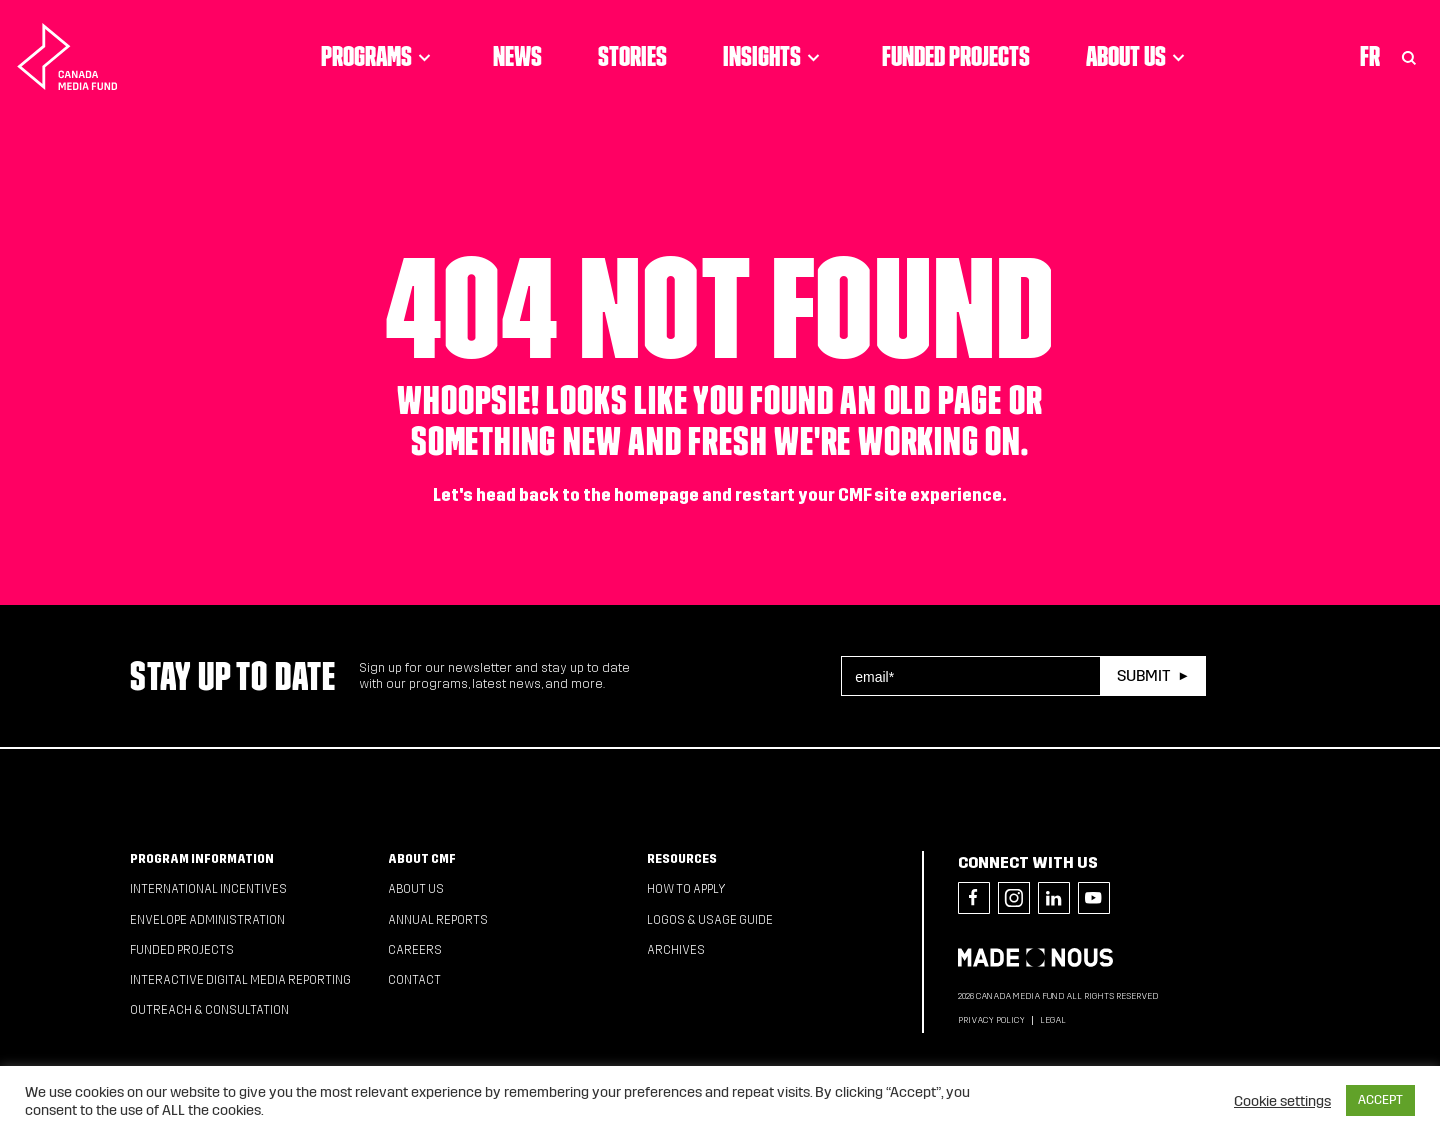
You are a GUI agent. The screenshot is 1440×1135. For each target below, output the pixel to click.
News (517, 56)
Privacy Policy (991, 1020)
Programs (379, 56)
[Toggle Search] (1409, 56)
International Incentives (208, 889)
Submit (1143, 675)
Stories (632, 56)
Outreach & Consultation (209, 1010)
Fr (1370, 56)
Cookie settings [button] (1282, 1101)
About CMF (422, 859)
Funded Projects (956, 56)
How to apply (686, 889)
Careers (415, 950)
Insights (774, 56)
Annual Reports (438, 920)
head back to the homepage (587, 495)
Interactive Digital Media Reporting (240, 980)
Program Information (202, 859)
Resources (682, 859)
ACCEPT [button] (1380, 1100)
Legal (1053, 1020)
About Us (1138, 56)
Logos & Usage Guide (710, 920)
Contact (414, 980)
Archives (676, 950)
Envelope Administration (207, 920)
